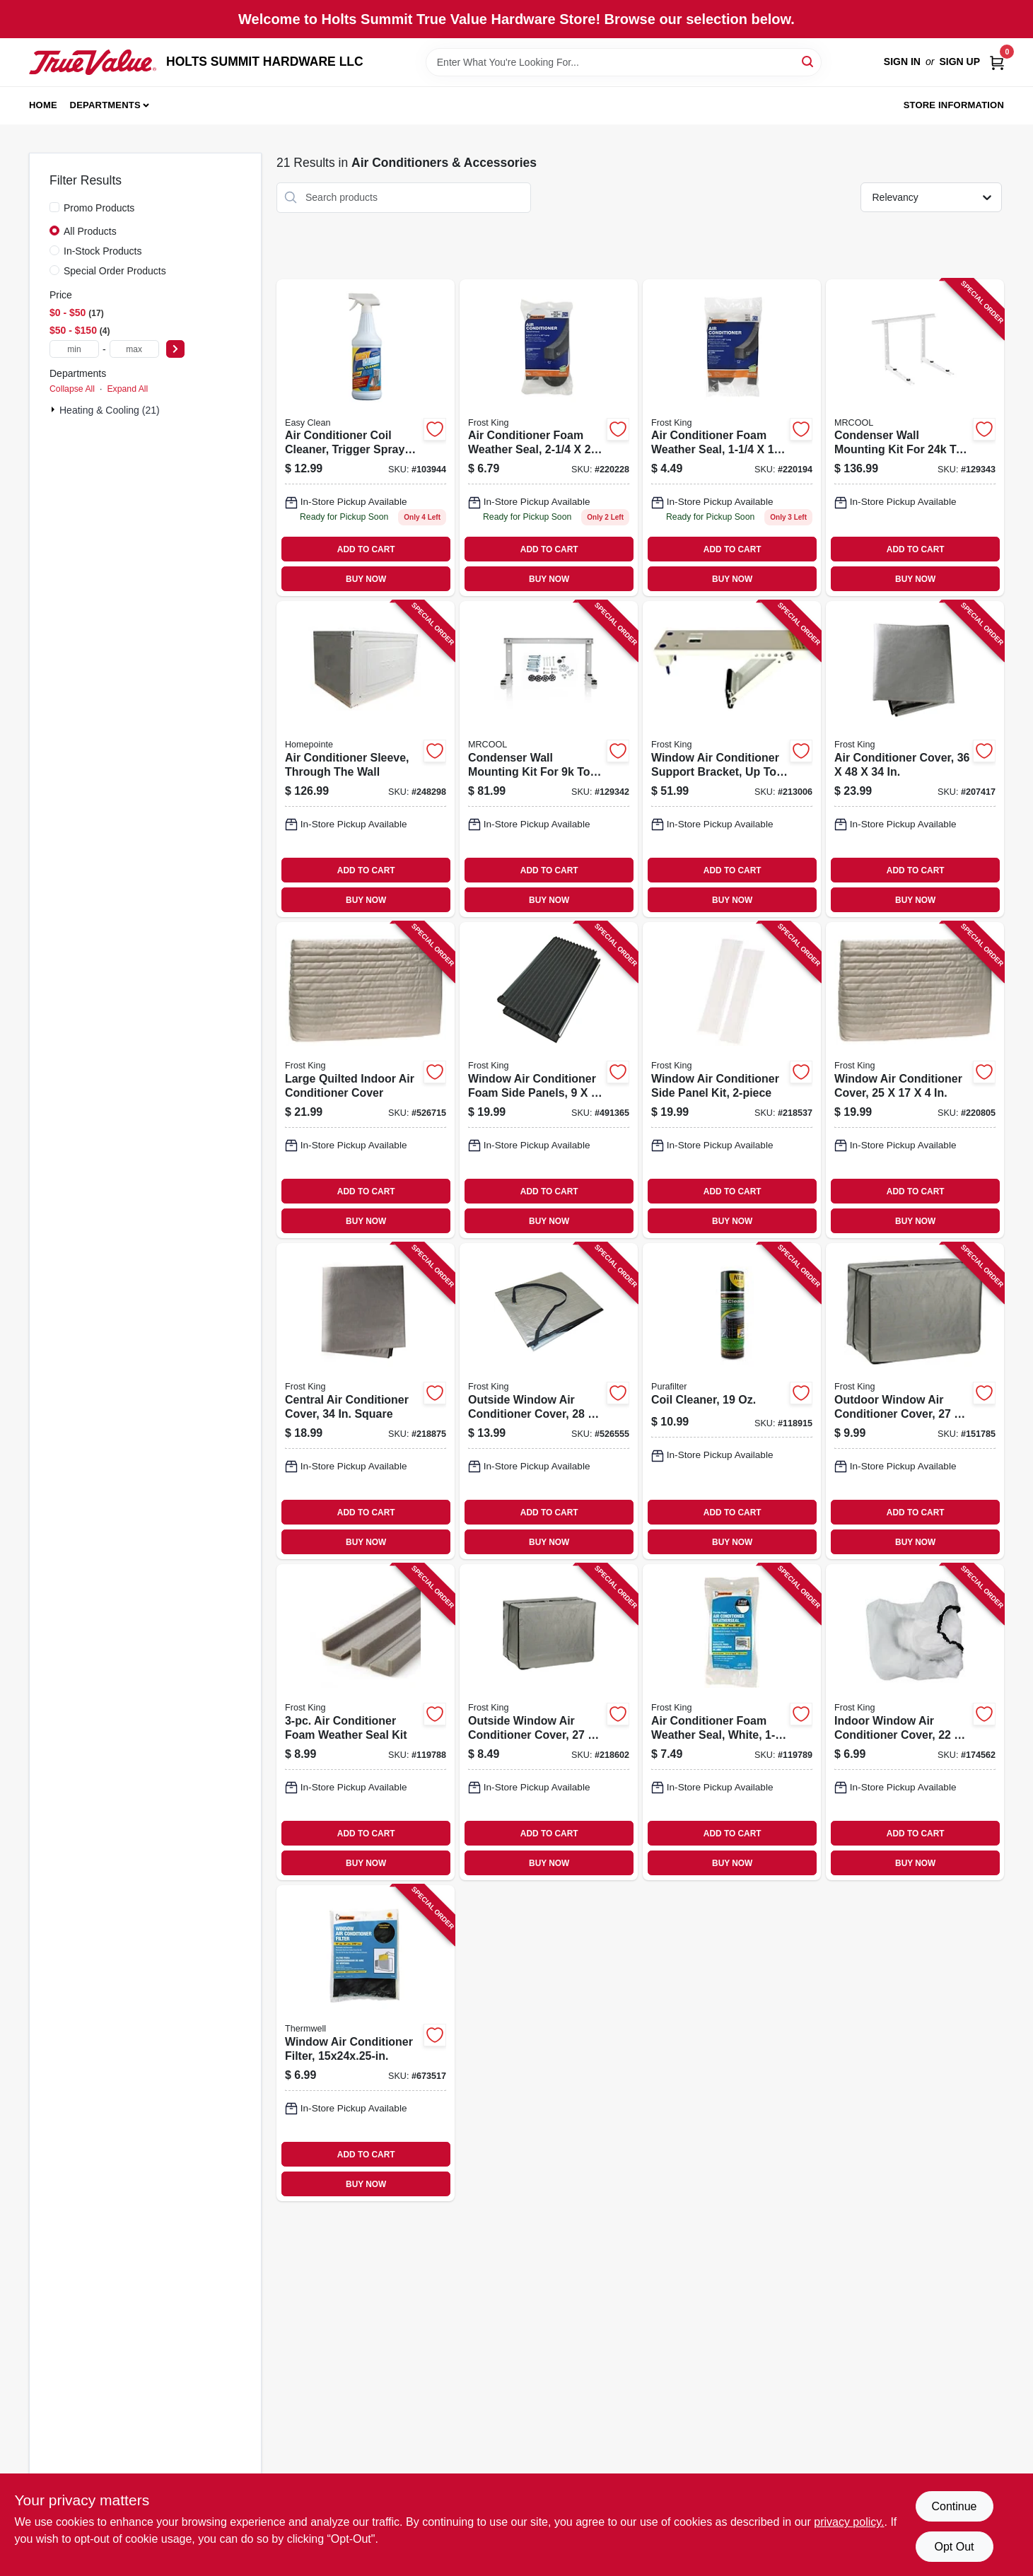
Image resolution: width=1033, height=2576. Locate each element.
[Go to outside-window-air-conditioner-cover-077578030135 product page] (549, 1401)
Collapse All (72, 389)
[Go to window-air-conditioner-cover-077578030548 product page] (915, 1080)
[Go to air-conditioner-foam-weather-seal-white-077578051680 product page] (732, 1722)
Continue (953, 2506)
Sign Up (959, 61)
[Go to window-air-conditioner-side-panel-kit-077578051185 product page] (732, 1080)
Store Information (954, 105)
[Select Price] (175, 349)
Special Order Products (115, 270)
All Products (90, 231)
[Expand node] (54, 409)
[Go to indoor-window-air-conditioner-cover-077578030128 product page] (915, 1722)
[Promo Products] (54, 207)
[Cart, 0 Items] (997, 61)
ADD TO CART (366, 549)
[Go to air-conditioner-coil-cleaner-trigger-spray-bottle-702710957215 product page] (365, 438)
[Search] (808, 61)
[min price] (74, 349)
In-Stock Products (103, 251)
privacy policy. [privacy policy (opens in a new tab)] (849, 2522)
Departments (105, 105)
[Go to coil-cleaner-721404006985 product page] (732, 1401)
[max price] (134, 349)
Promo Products (99, 207)
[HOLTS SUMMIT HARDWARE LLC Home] (92, 62)
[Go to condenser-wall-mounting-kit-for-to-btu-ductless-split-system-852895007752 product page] (549, 759)
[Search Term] (624, 62)
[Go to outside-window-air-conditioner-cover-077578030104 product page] (549, 1722)
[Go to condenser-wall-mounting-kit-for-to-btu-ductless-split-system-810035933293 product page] (915, 438)
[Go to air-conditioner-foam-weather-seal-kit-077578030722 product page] (365, 1722)
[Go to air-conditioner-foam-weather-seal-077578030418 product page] (732, 438)
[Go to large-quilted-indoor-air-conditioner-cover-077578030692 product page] (365, 1080)
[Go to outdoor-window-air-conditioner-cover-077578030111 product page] (915, 1401)
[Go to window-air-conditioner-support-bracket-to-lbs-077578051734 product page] (732, 759)
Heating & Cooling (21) (109, 410)
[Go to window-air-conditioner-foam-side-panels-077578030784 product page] (549, 1080)
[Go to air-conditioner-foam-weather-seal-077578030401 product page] (549, 438)
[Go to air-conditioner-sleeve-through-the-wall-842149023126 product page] (365, 759)
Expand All (127, 389)
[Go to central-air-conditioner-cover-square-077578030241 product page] (365, 1401)
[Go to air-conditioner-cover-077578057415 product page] (915, 759)
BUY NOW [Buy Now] (366, 579)
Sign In (902, 61)
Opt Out (954, 2547)
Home (43, 105)
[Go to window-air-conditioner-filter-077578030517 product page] (365, 2043)
